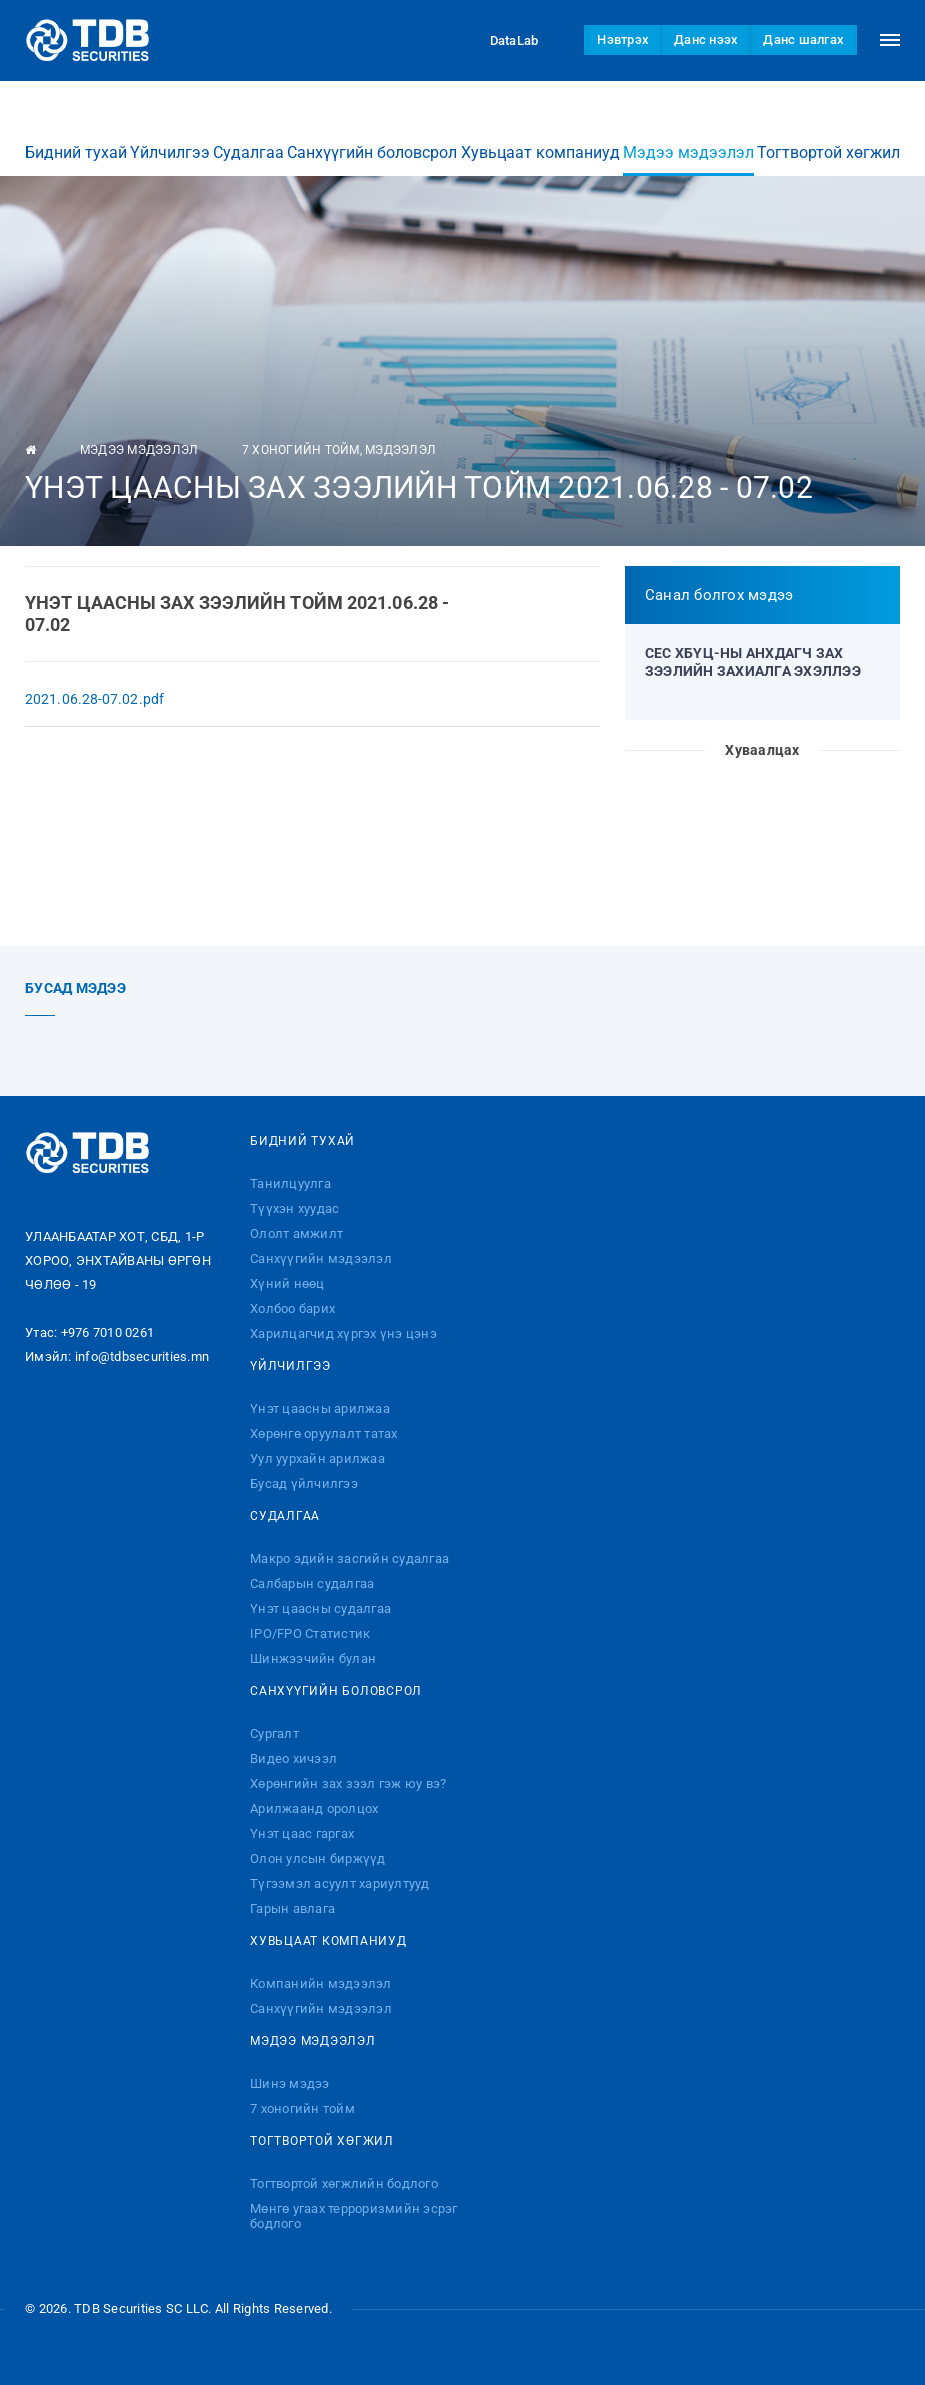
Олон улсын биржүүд (318, 1858)
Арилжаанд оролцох (314, 1808)
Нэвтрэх (623, 39)
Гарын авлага (292, 1908)
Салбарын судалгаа (312, 1583)
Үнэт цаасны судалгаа (320, 1608)
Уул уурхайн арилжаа (317, 1458)
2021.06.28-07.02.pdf (94, 699)
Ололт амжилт (296, 1233)
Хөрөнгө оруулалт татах (324, 1433)
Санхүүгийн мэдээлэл (321, 1258)
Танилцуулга (290, 1183)
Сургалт (274, 1733)
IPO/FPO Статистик (310, 1633)
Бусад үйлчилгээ (304, 1483)
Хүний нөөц (287, 1283)
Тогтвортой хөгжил (828, 133)
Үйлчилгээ (170, 133)
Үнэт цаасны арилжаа (320, 1408)
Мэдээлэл (400, 450)
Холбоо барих (292, 1308)
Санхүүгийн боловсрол (372, 133)
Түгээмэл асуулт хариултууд (340, 1883)
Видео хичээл (293, 1758)
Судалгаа (248, 133)
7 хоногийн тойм (301, 450)
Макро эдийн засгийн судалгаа (349, 1558)
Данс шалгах (803, 39)
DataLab (496, 40)
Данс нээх (706, 39)
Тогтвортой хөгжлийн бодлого (344, 2183)
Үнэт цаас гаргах (302, 1833)
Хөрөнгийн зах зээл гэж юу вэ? (348, 1783)
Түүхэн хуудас (294, 1208)
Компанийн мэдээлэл (321, 1983)
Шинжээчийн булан (313, 1658)
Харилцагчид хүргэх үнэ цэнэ (343, 1333)
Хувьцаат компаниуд (540, 133)
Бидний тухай (76, 133)
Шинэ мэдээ (290, 2083)
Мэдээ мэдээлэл (688, 140)
